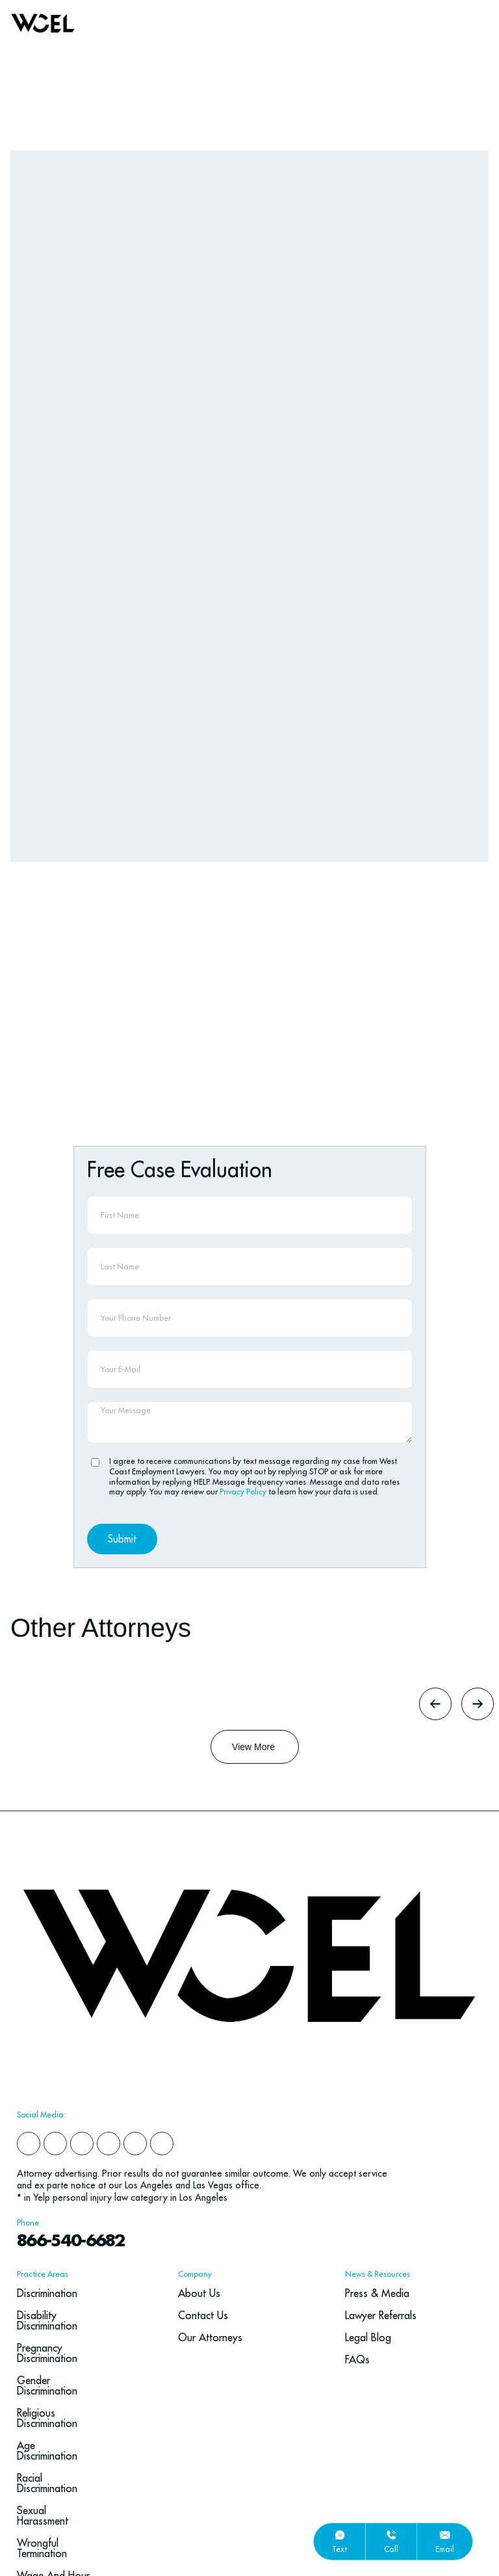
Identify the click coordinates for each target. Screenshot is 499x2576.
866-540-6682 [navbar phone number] (72, 2081)
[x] (108, 1984)
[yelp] (55, 1984)
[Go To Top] (468, 2439)
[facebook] (28, 1984)
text (339, 2549)
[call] (391, 2535)
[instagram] (82, 1984)
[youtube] (161, 1984)
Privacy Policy (244, 1332)
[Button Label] (255, 1587)
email (444, 2549)
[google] (135, 1984)
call (391, 2549)
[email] (445, 2535)
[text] (339, 2535)
